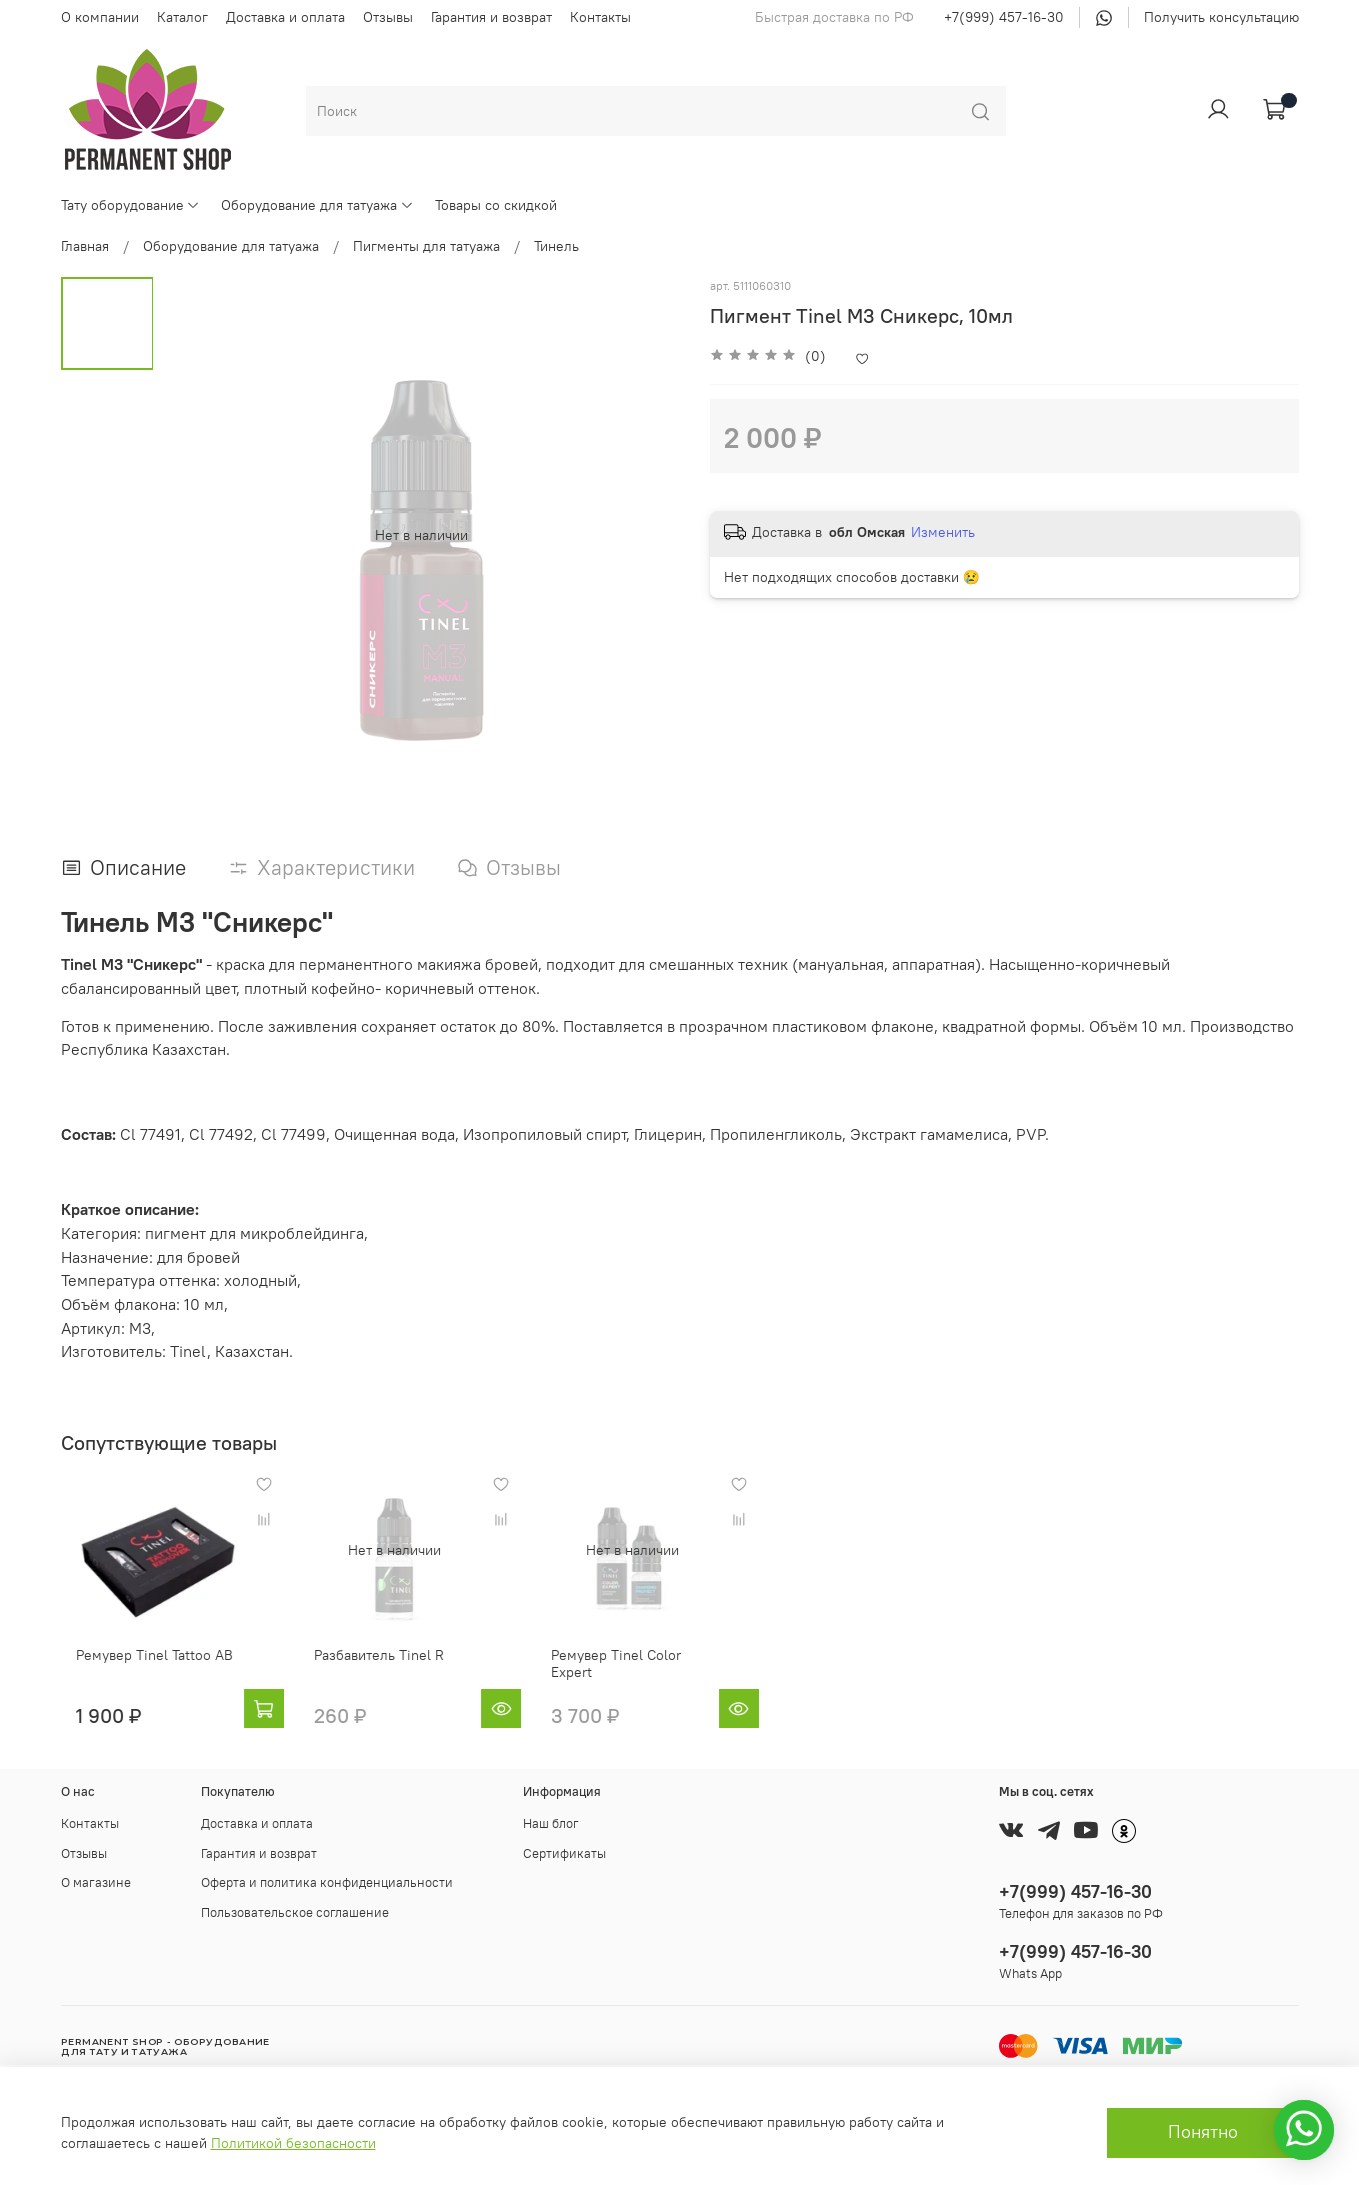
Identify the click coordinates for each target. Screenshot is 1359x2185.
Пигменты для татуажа (426, 246)
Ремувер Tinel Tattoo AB (139, 1670)
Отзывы (388, 17)
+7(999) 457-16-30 (1004, 17)
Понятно (1203, 2132)
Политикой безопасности (293, 2143)
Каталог (182, 17)
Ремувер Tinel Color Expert (655, 1670)
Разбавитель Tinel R (379, 1670)
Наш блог (551, 1822)
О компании (100, 17)
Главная (85, 246)
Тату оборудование (131, 205)
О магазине (96, 1881)
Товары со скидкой (496, 205)
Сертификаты (564, 1851)
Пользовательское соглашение (295, 1910)
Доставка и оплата (285, 17)
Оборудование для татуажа (317, 205)
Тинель (556, 246)
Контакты (600, 17)
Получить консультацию (1221, 17)
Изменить (943, 532)
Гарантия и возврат (491, 17)
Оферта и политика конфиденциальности (327, 1881)
